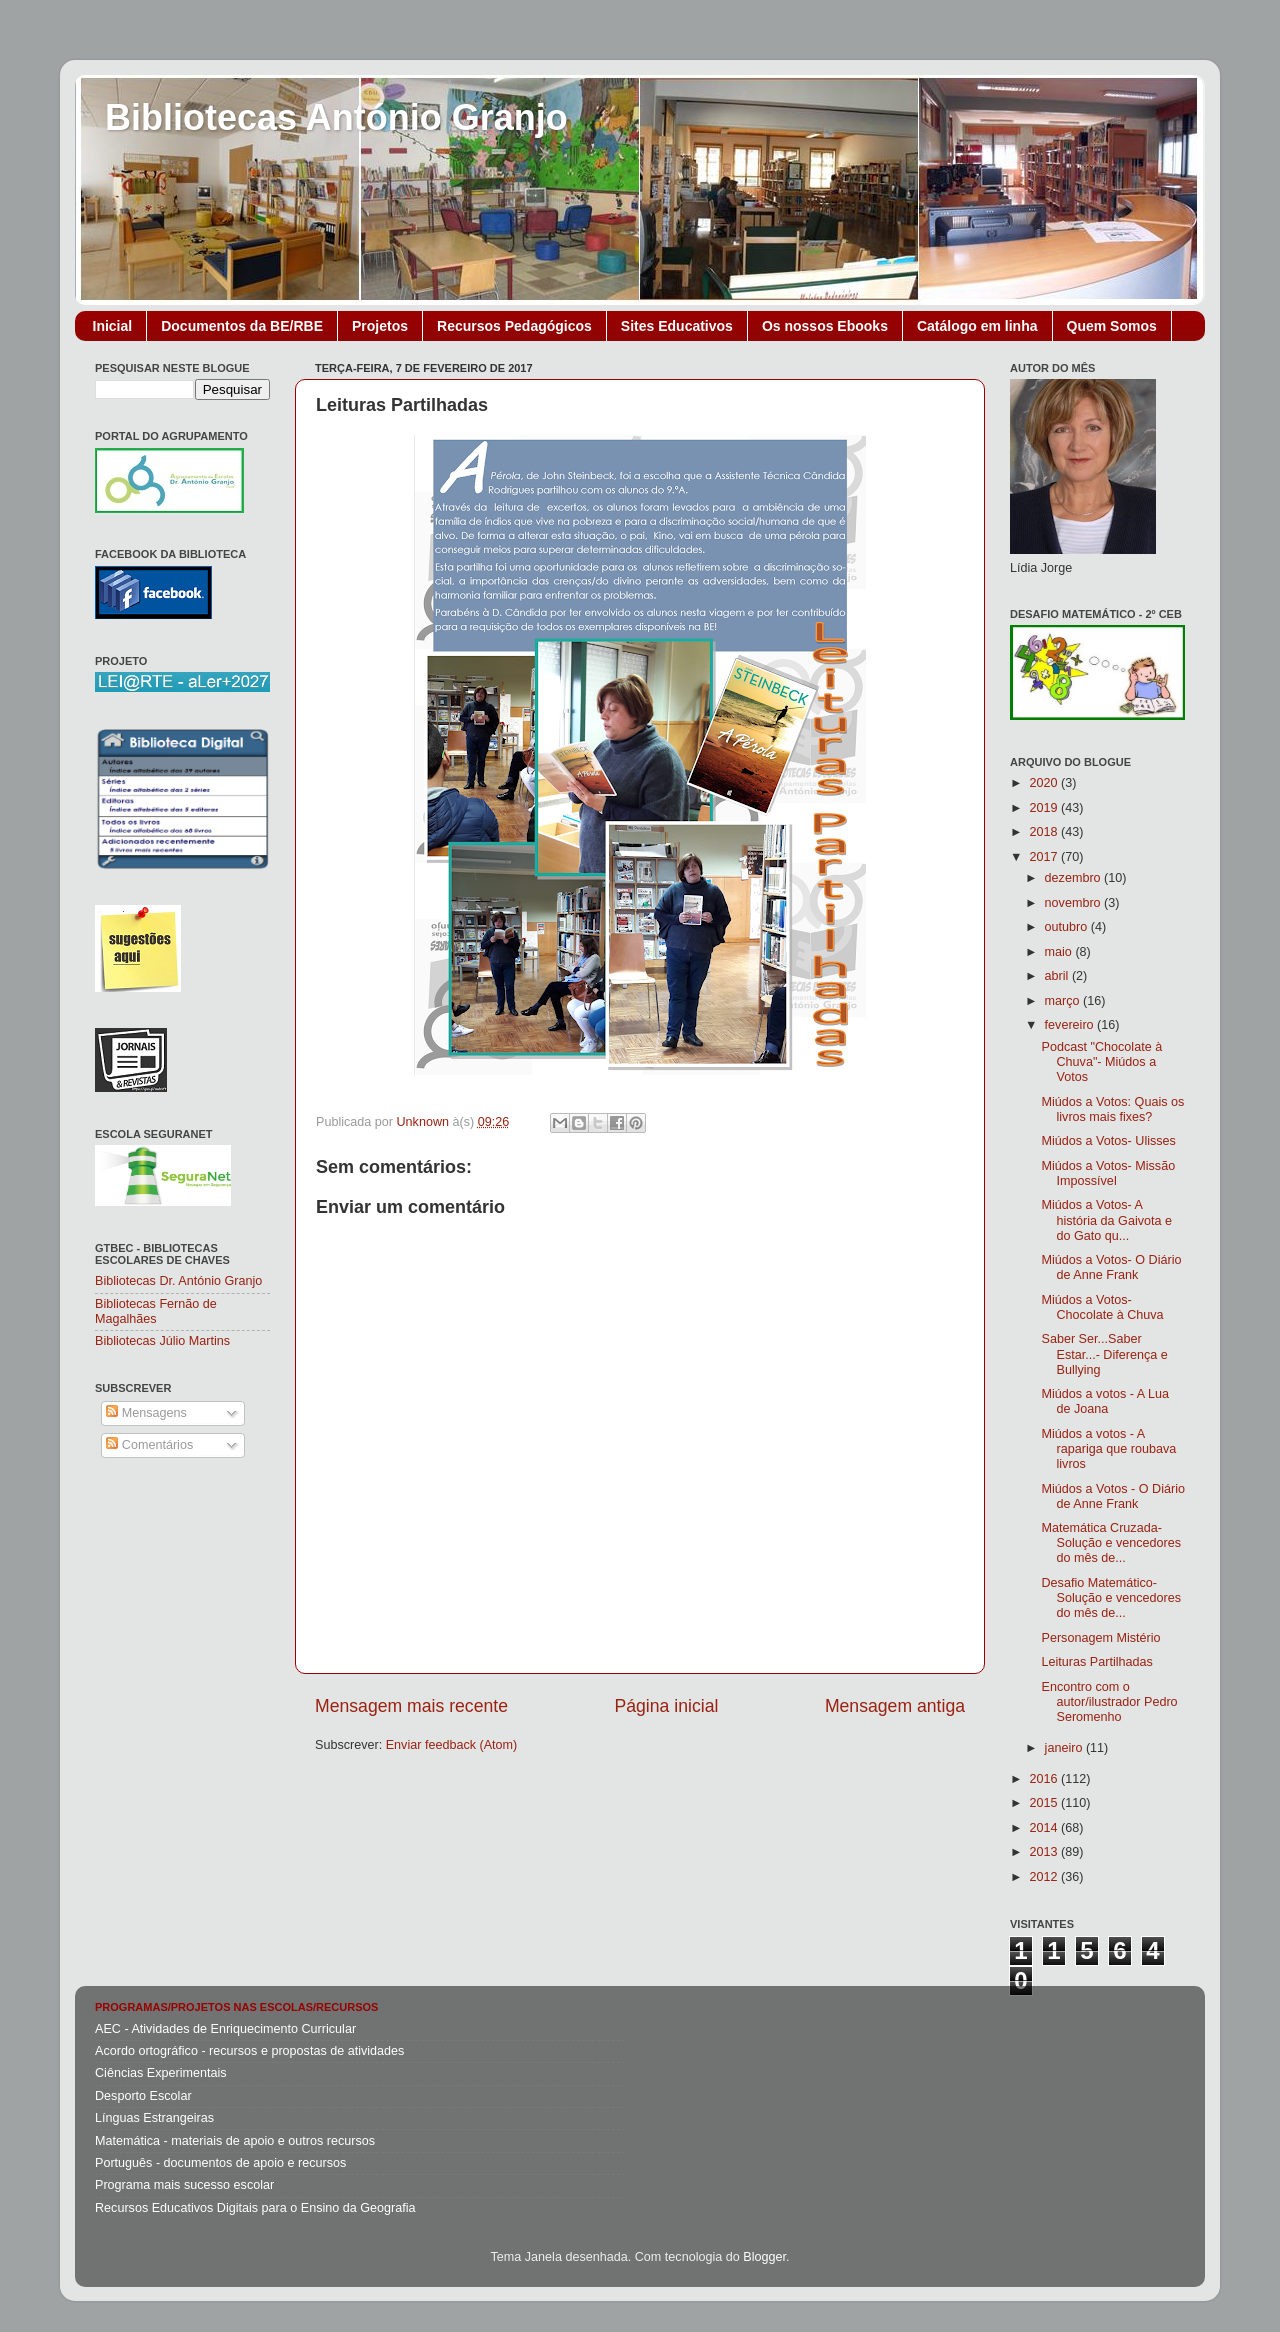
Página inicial (667, 1706)
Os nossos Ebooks (825, 326)
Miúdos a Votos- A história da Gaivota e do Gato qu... (1106, 1220)
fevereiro (1071, 1025)
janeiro (1065, 1748)
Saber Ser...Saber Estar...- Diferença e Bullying (1104, 1354)
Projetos (380, 326)
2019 (1045, 808)
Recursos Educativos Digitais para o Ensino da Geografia (255, 2208)
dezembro (1075, 878)
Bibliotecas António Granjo (336, 117)
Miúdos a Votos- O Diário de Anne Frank (1111, 1267)
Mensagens (146, 1413)
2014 (1045, 1828)
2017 (1045, 857)
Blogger (764, 2257)
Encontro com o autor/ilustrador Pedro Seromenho (1109, 1702)
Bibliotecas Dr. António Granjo (178, 1281)
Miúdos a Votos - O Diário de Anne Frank (1113, 1496)
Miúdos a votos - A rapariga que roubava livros (1108, 1449)
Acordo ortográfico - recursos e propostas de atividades (249, 2051)
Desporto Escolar (143, 2096)
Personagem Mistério (1100, 1638)
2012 (1045, 1877)
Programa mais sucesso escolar (184, 2185)
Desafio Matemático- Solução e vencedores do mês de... (1111, 1598)
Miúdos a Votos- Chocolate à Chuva (1102, 1307)
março (1064, 1001)
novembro (1075, 903)
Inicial (113, 326)
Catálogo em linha (977, 326)
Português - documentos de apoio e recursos (220, 2163)
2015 (1045, 1803)
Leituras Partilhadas (1096, 1662)
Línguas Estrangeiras (154, 2118)
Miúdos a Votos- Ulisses (1108, 1141)
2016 (1045, 1779)
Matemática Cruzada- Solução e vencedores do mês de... (1111, 1543)
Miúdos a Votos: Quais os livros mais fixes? (1112, 1109)
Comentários (149, 1445)
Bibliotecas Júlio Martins (162, 1341)
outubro (1068, 927)
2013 (1045, 1852)
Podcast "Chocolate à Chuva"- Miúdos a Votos (1101, 1062)
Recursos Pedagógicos (514, 326)
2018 (1045, 832)
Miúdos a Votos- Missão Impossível (1108, 1173)
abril (1058, 976)
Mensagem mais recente (411, 1706)
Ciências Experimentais (161, 2073)
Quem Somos (1112, 326)
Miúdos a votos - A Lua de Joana (1104, 1401)
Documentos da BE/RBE (242, 326)
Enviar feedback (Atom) (452, 1745)
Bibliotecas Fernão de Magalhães (156, 1311)
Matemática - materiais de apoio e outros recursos (235, 2141)
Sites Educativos (677, 326)
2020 (1045, 783)
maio (1060, 952)
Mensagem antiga (895, 1706)
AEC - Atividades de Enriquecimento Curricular (225, 2029)
